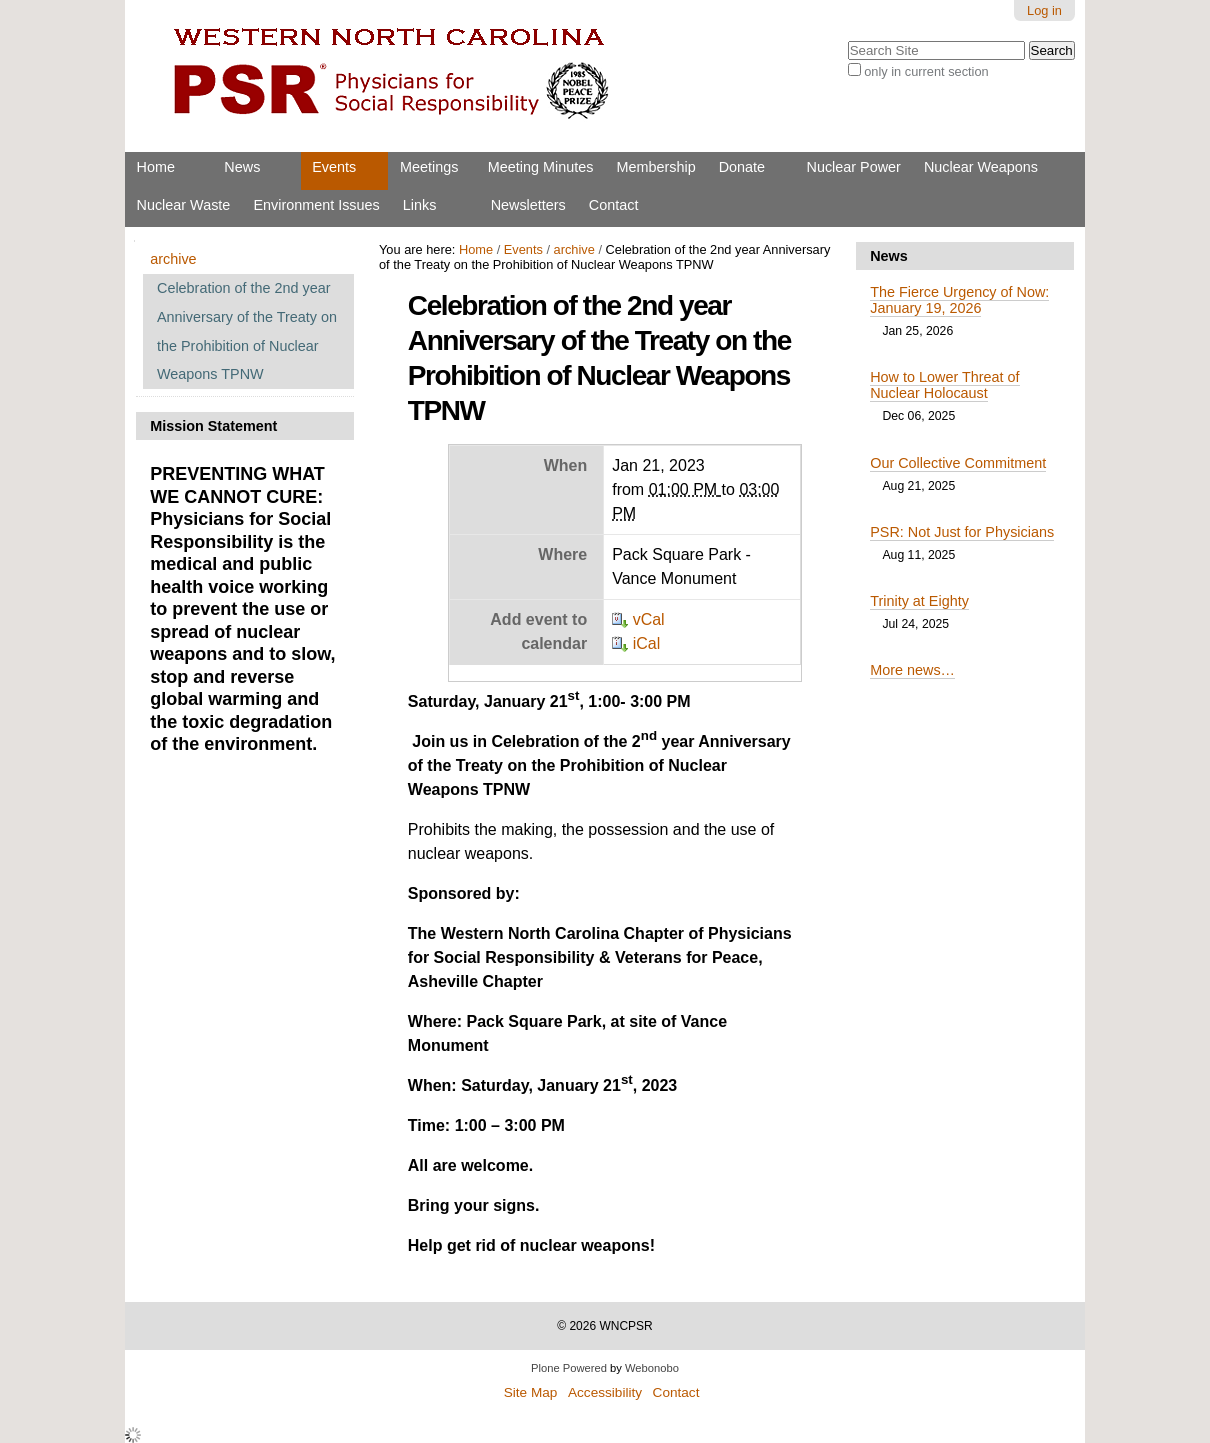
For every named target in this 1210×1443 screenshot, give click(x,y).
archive (574, 249)
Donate (742, 167)
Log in (1044, 10)
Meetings (429, 167)
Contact (614, 205)
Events (334, 167)
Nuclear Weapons (981, 167)
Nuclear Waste (184, 205)
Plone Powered (569, 1368)
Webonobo (652, 1368)
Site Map (531, 1392)
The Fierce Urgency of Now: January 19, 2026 (959, 300)
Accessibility (605, 1392)
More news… (912, 670)
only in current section (926, 71)
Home (156, 167)
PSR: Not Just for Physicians (962, 532)
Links (420, 205)
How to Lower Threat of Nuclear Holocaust (944, 385)
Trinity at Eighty (919, 601)
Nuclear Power (854, 167)
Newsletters (528, 205)
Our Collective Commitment (958, 463)
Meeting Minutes (541, 167)
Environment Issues (316, 205)
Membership (655, 167)
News (242, 167)
